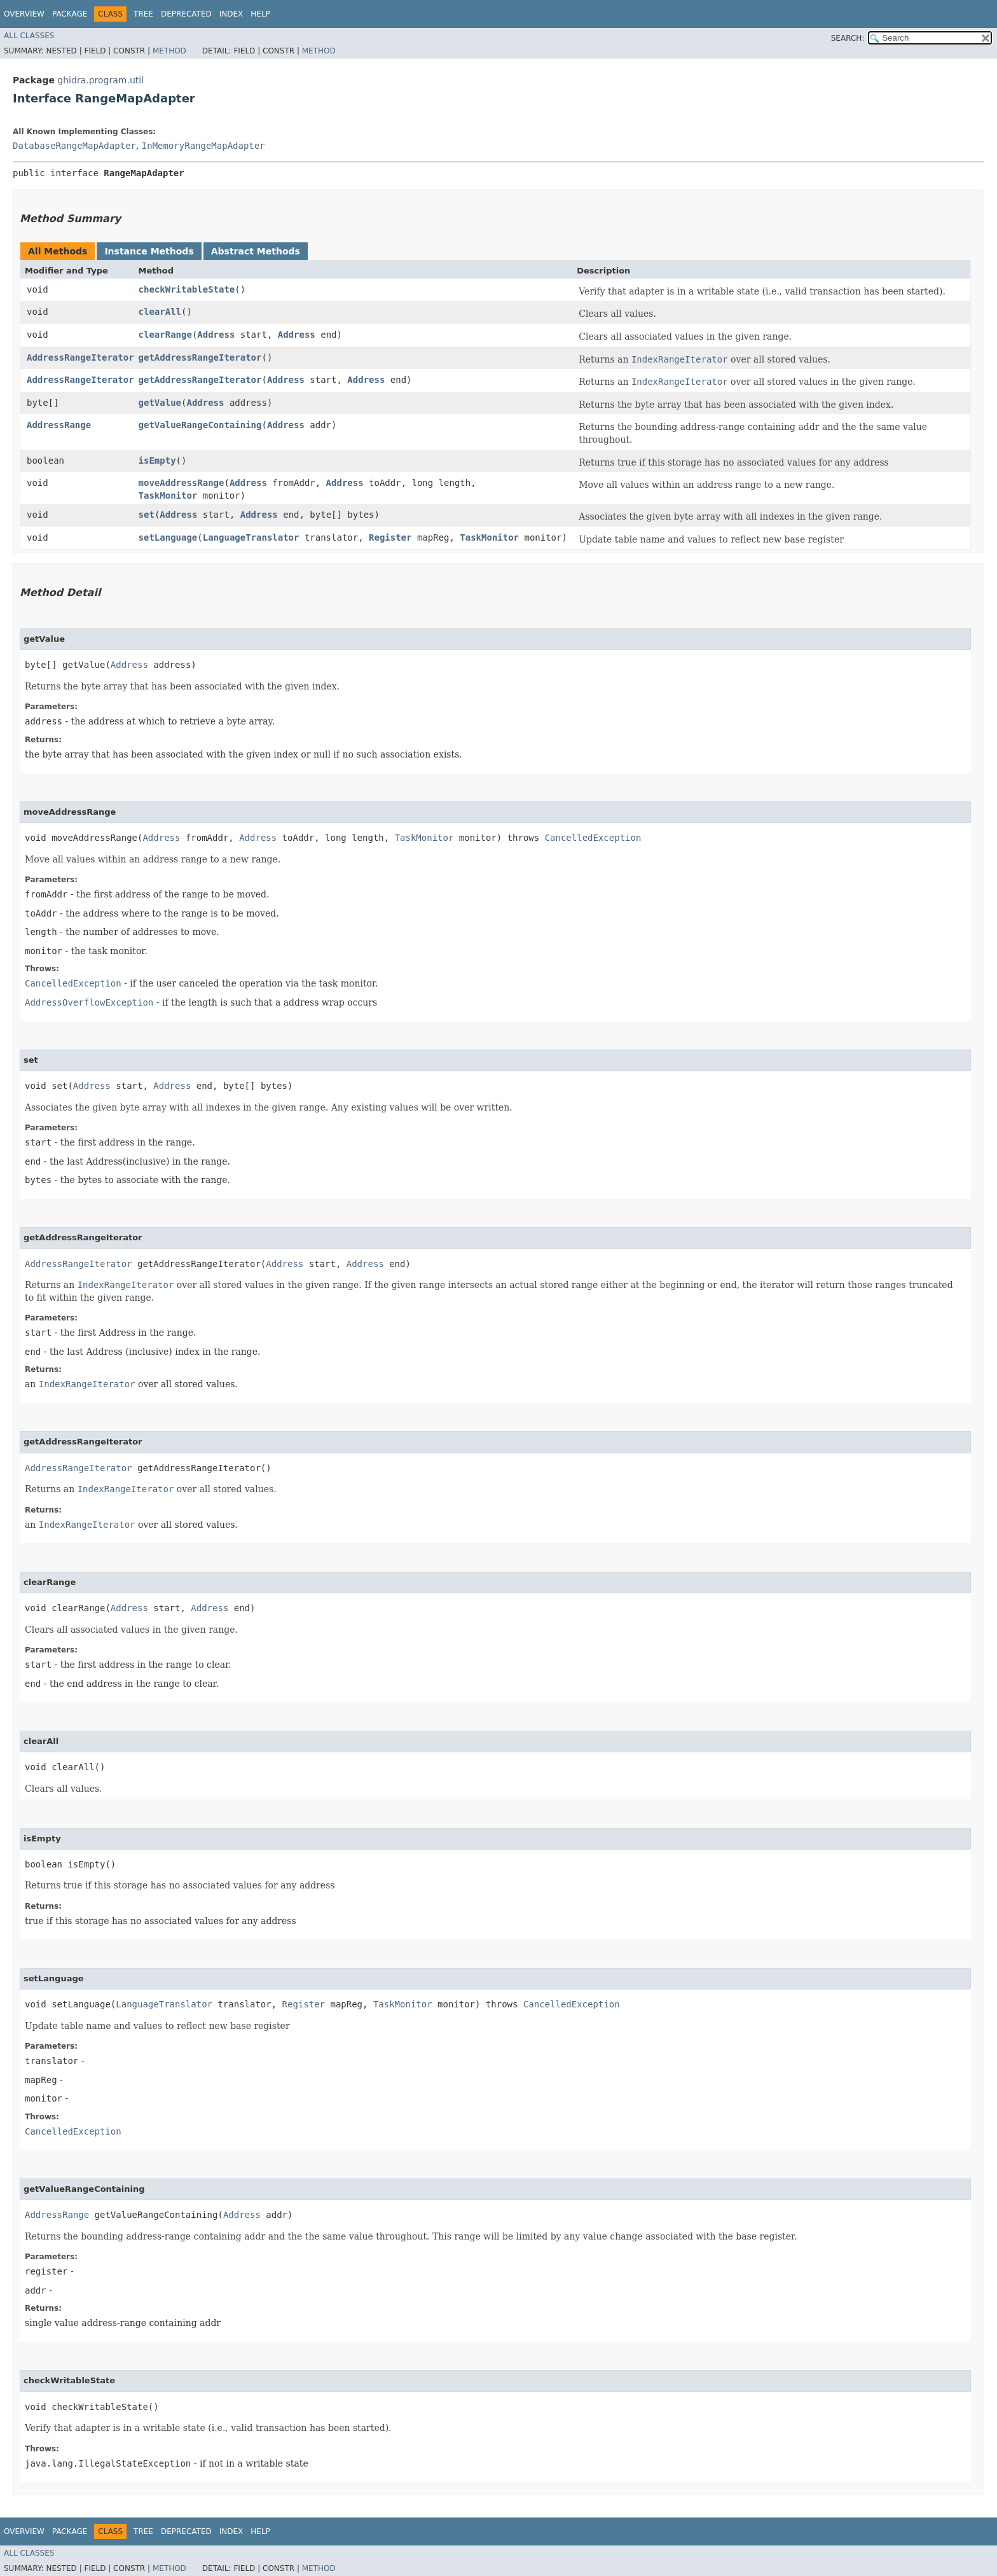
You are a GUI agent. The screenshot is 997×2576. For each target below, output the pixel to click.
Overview (24, 14)
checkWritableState (187, 289)
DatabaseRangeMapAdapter (74, 146)
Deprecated (186, 14)
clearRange (165, 334)
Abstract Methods (255, 251)
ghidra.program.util (100, 80)
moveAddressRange (181, 483)
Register (390, 537)
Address (216, 334)
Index (231, 14)
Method (169, 50)
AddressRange (59, 425)
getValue (160, 403)
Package (69, 14)
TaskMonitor (168, 495)
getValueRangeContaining (200, 425)
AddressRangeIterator (80, 357)
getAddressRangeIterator (200, 357)
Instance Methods (148, 251)
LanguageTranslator (251, 537)
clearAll (160, 312)
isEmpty (157, 460)
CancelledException (593, 838)
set (147, 514)
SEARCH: (848, 38)
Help (260, 14)
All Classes (29, 35)
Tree (143, 14)
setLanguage (168, 537)
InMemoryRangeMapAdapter (203, 146)
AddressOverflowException (89, 1002)
